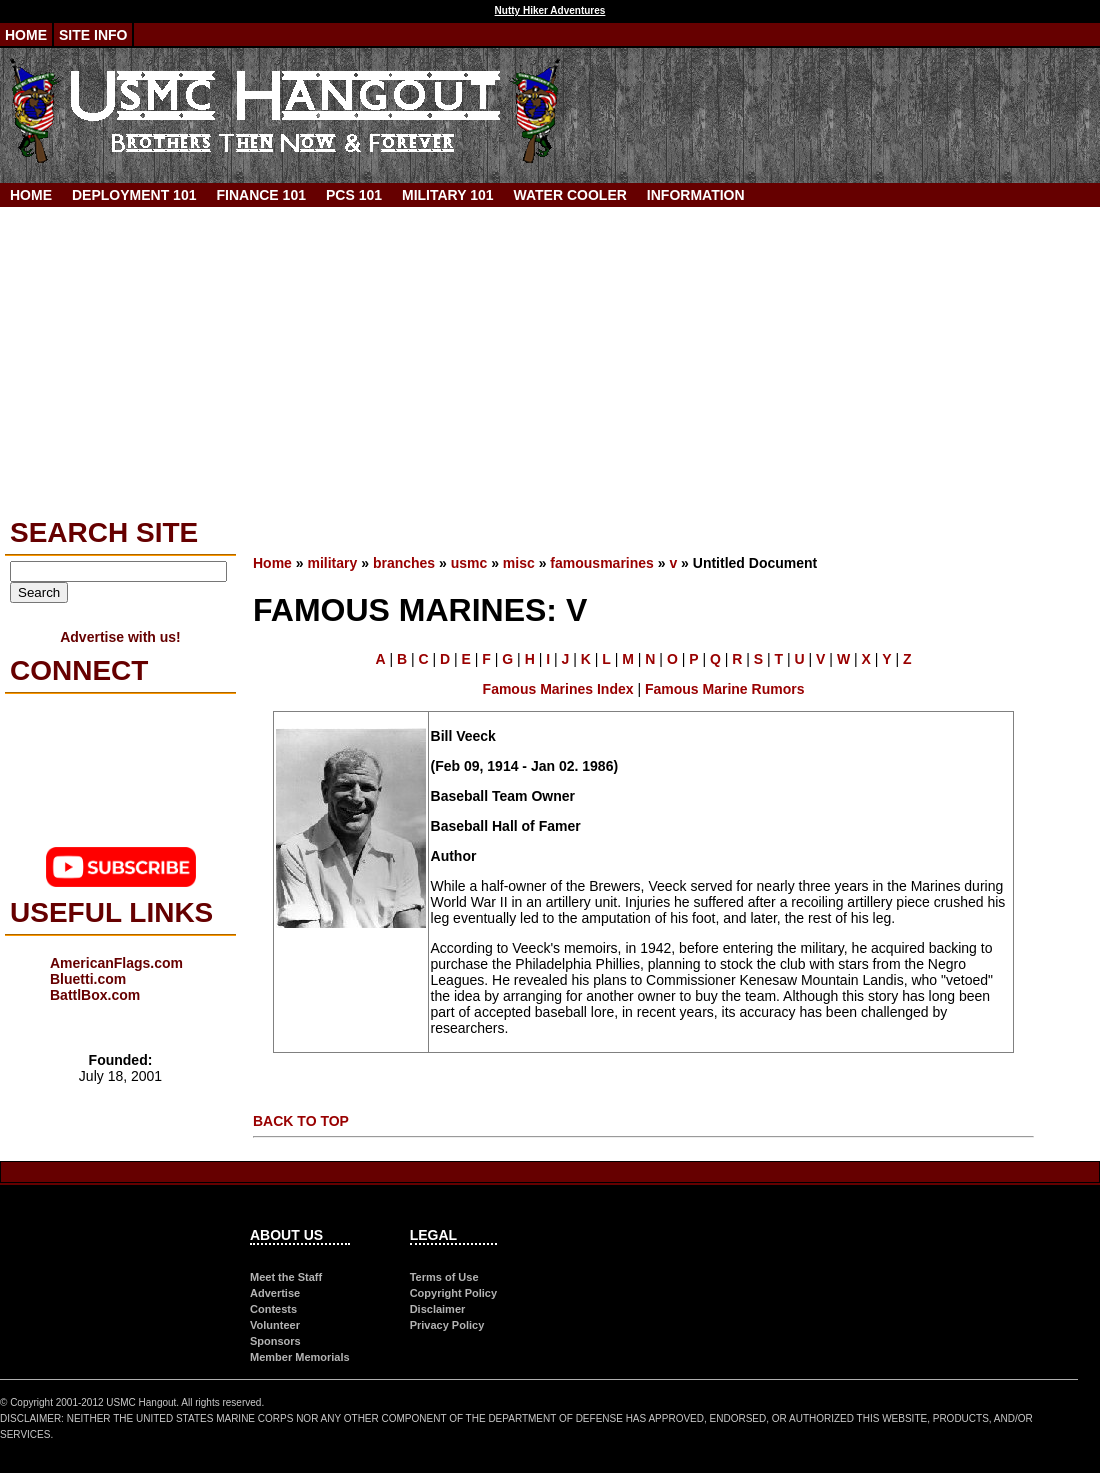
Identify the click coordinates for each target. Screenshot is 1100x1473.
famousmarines (601, 563)
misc (519, 563)
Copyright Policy (453, 1293)
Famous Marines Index (558, 689)
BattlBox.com (95, 995)
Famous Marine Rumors (724, 689)
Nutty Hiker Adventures (550, 10)
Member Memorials (300, 1357)
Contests (273, 1309)
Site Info (93, 35)
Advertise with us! (120, 637)
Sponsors (275, 1341)
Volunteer (275, 1325)
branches (404, 563)
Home (26, 35)
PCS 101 (354, 195)
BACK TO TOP (301, 1121)
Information (696, 195)
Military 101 (448, 195)
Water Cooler (570, 195)
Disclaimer (438, 1309)
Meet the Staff (286, 1277)
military (332, 563)
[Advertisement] (550, 357)
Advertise (275, 1293)
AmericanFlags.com (116, 963)
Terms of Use (444, 1277)
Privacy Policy (447, 1325)
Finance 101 (260, 195)
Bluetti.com (88, 979)
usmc (469, 563)
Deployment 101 (134, 195)
